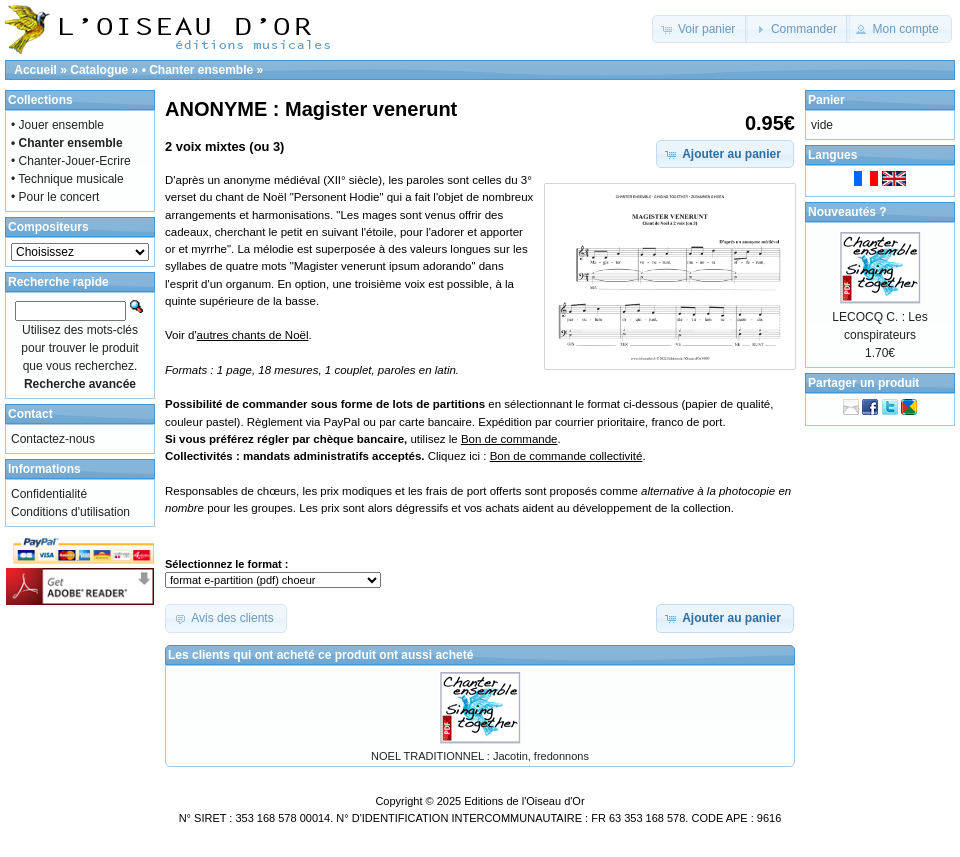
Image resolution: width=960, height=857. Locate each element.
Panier (826, 100)
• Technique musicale (67, 179)
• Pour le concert (55, 197)
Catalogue (99, 70)
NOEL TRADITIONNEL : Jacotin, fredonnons (480, 756)
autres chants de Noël (253, 335)
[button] (700, 29)
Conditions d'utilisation (70, 512)
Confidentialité (49, 494)
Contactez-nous (53, 439)
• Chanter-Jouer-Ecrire (71, 161)
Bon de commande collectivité (566, 456)
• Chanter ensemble (198, 70)
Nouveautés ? (847, 212)
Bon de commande (509, 439)
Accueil (35, 70)
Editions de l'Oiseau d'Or (524, 801)
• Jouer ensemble (57, 125)
